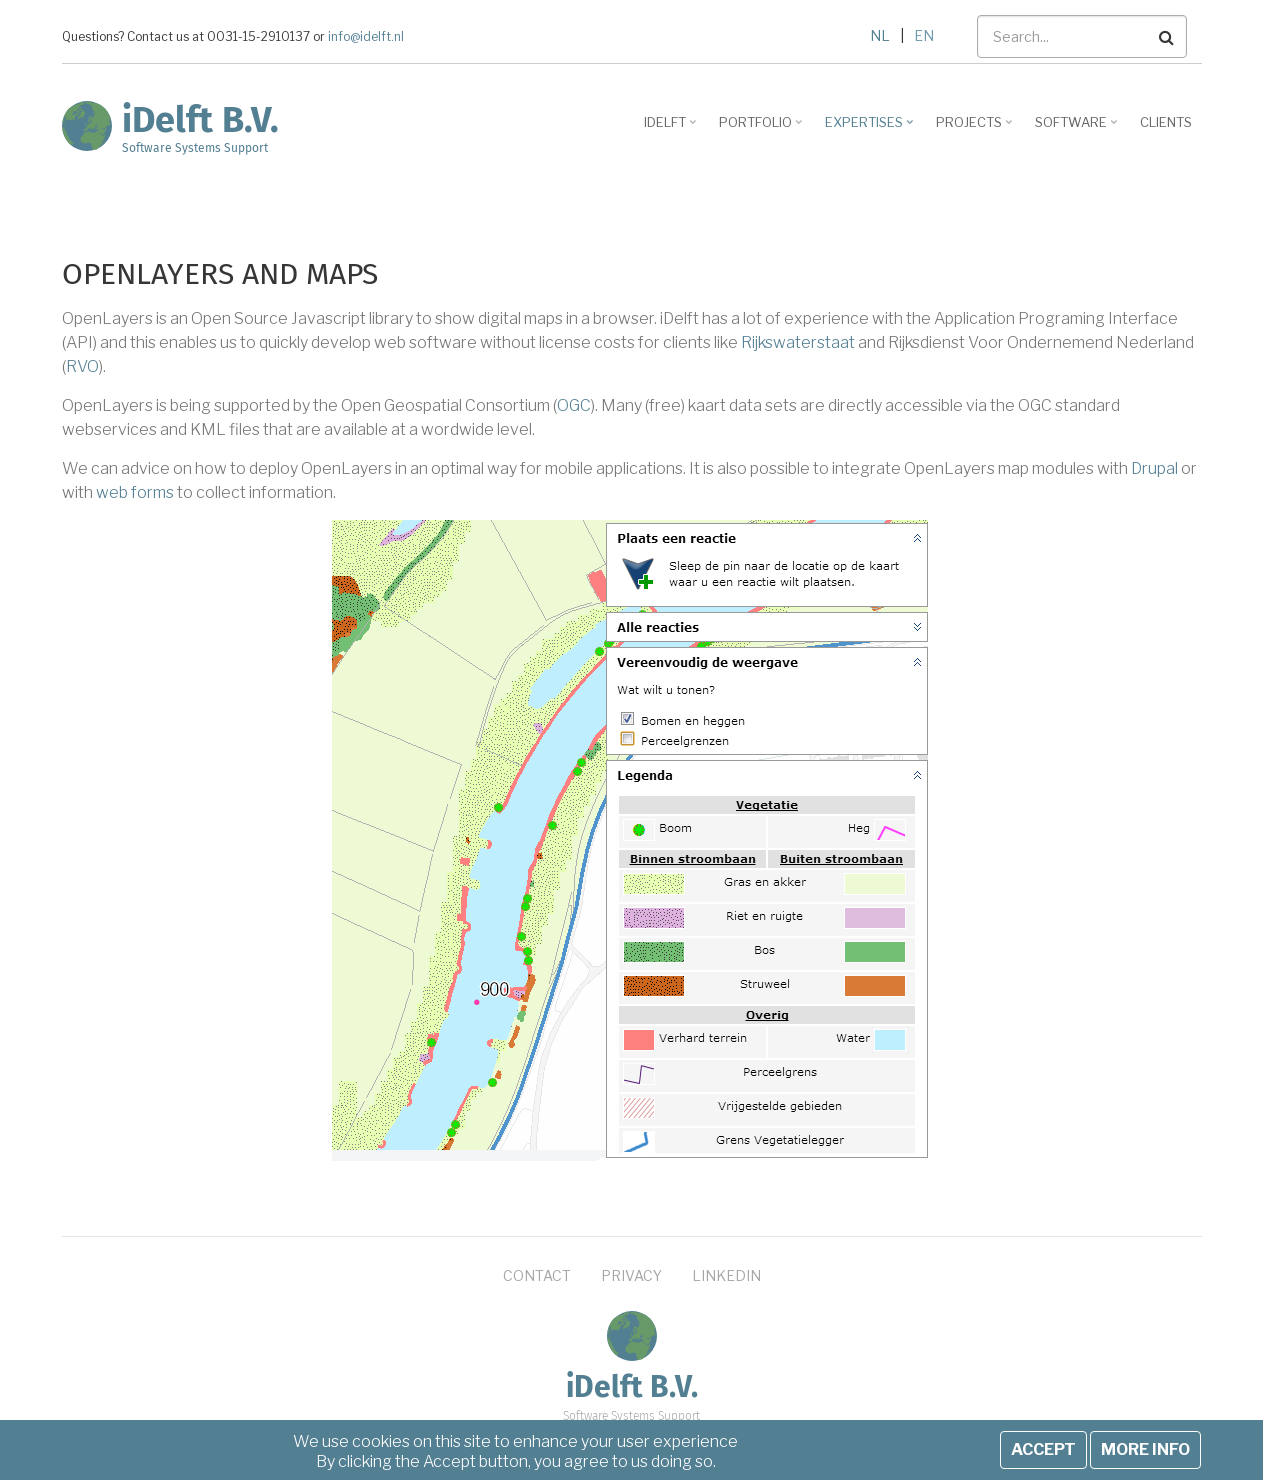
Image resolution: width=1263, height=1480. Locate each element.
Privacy (631, 1275)
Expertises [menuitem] (871, 129)
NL (880, 35)
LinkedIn (726, 1275)
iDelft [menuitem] (672, 129)
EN (924, 35)
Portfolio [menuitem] (763, 129)
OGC (574, 405)
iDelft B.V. (200, 120)
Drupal (1154, 468)
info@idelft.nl (366, 37)
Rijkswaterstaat (798, 342)
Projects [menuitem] (976, 129)
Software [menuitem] (1078, 129)
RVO (82, 366)
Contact (537, 1275)
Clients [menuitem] (1166, 122)
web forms (135, 492)
